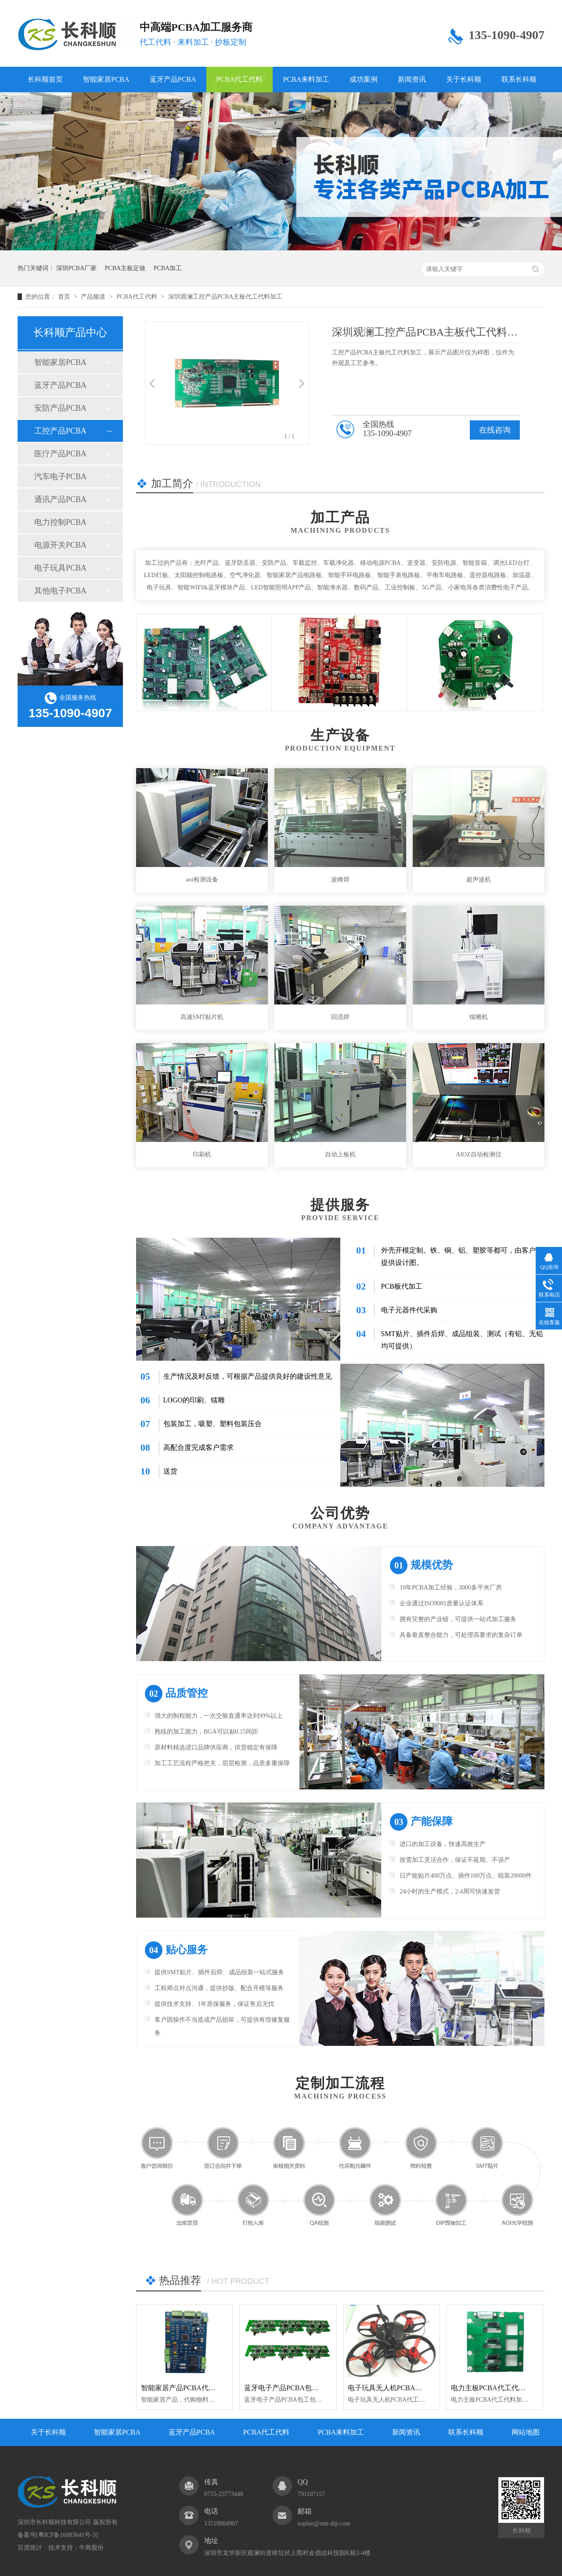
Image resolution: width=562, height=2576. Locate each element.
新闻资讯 (412, 79)
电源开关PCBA (60, 545)
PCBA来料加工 (306, 79)
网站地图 (526, 2432)
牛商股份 (91, 2547)
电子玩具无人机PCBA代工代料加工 (403, 2388)
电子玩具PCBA (60, 568)
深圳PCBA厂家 (76, 268)
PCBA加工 (168, 268)
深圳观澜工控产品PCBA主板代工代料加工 (225, 296)
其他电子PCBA (60, 590)
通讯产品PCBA (60, 499)
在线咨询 (495, 430)
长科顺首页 (45, 79)
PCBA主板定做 (125, 268)
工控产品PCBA (60, 430)
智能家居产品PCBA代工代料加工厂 (196, 2388)
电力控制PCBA (60, 522)
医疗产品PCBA (60, 453)
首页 (65, 296)
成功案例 (363, 79)
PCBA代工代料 (239, 79)
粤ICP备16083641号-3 (67, 2535)
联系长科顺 (519, 79)
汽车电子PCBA (60, 476)
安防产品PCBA (60, 408)
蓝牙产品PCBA (173, 79)
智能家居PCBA (106, 79)
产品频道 (94, 296)
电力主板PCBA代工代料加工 (495, 2388)
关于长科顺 (463, 79)
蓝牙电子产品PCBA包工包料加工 (295, 2388)
